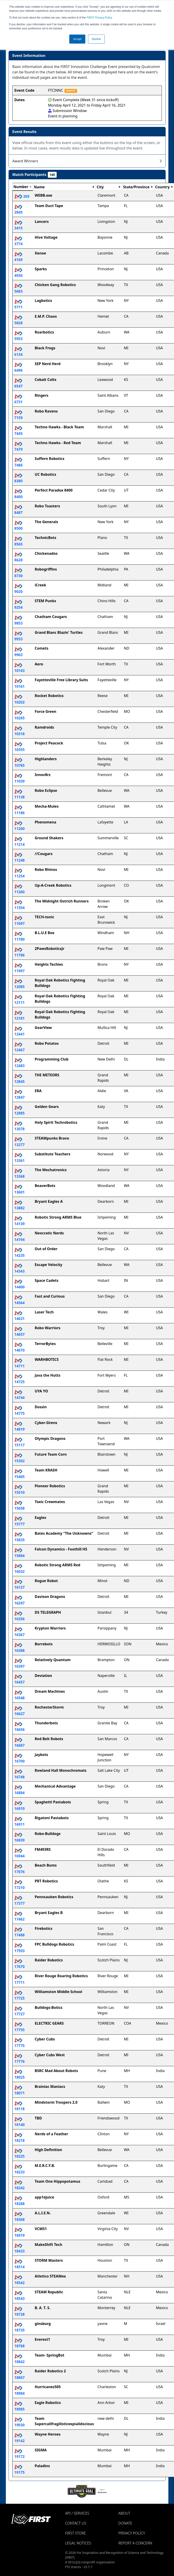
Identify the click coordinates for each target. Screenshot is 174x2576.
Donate (125, 2523)
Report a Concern (135, 2543)
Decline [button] (96, 39)
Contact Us (75, 2523)
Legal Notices (78, 2543)
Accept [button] (77, 39)
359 (22, 196)
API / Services (77, 2513)
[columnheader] (22, 187)
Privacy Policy (99, 17)
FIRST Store (75, 2533)
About (124, 2513)
